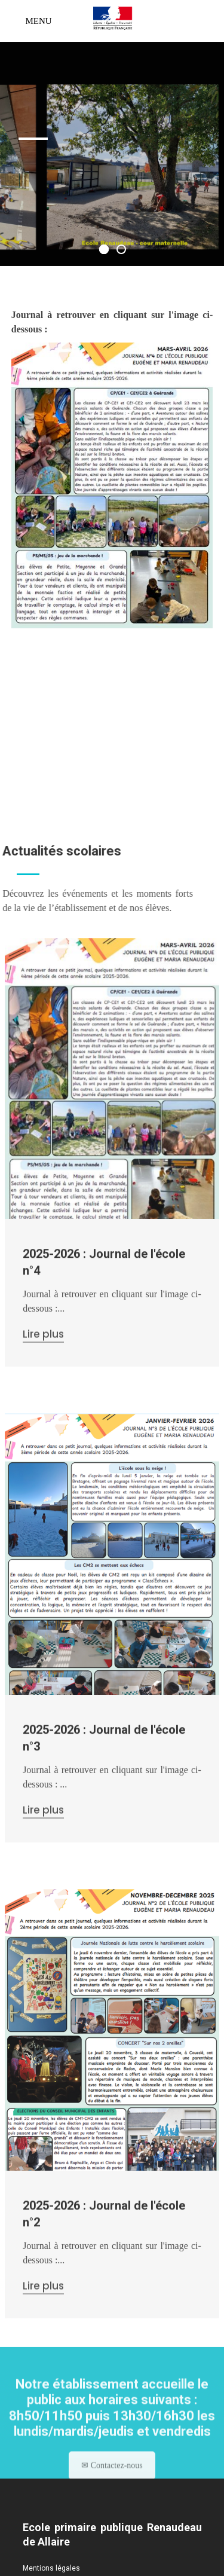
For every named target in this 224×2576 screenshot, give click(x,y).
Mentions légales (51, 2568)
